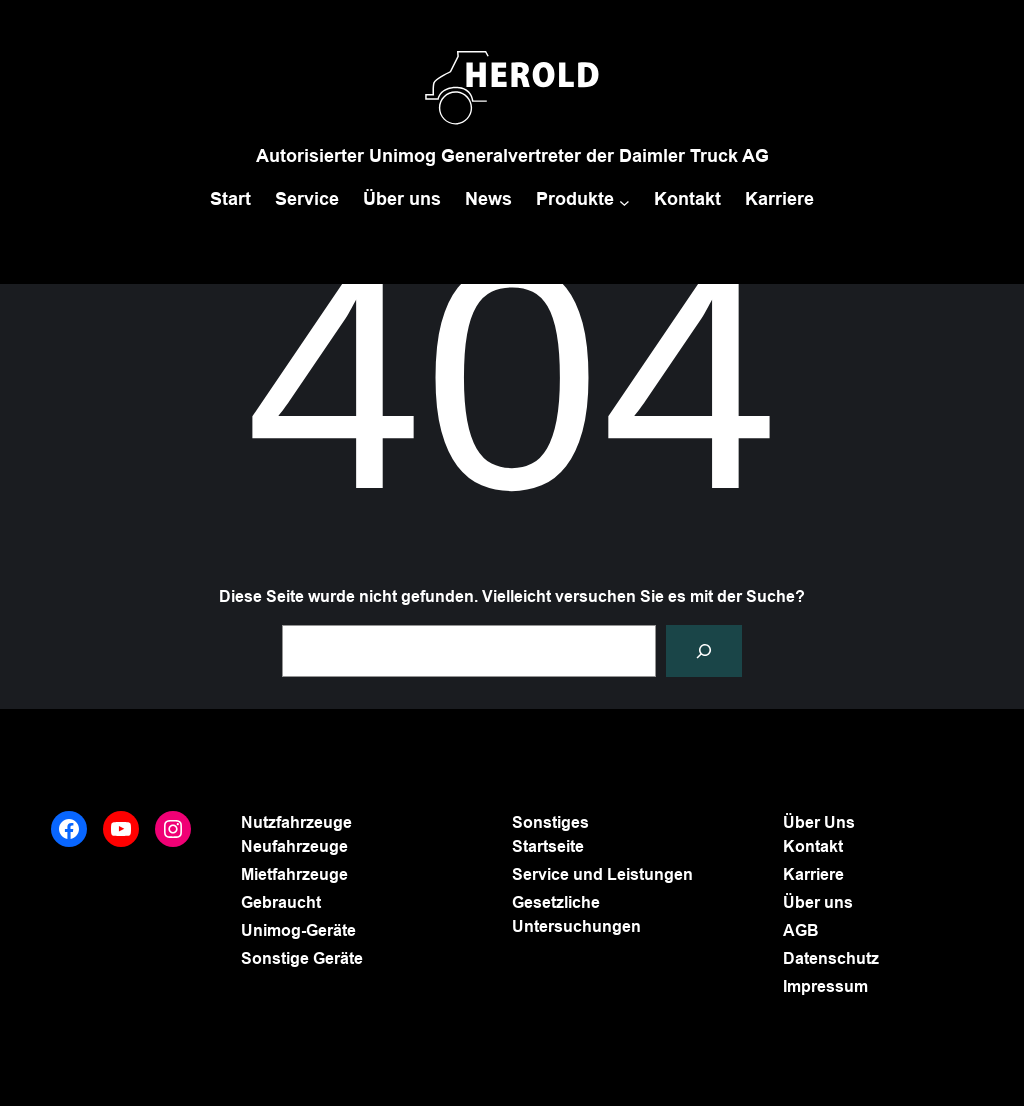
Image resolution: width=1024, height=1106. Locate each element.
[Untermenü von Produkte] (624, 201)
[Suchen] (704, 651)
